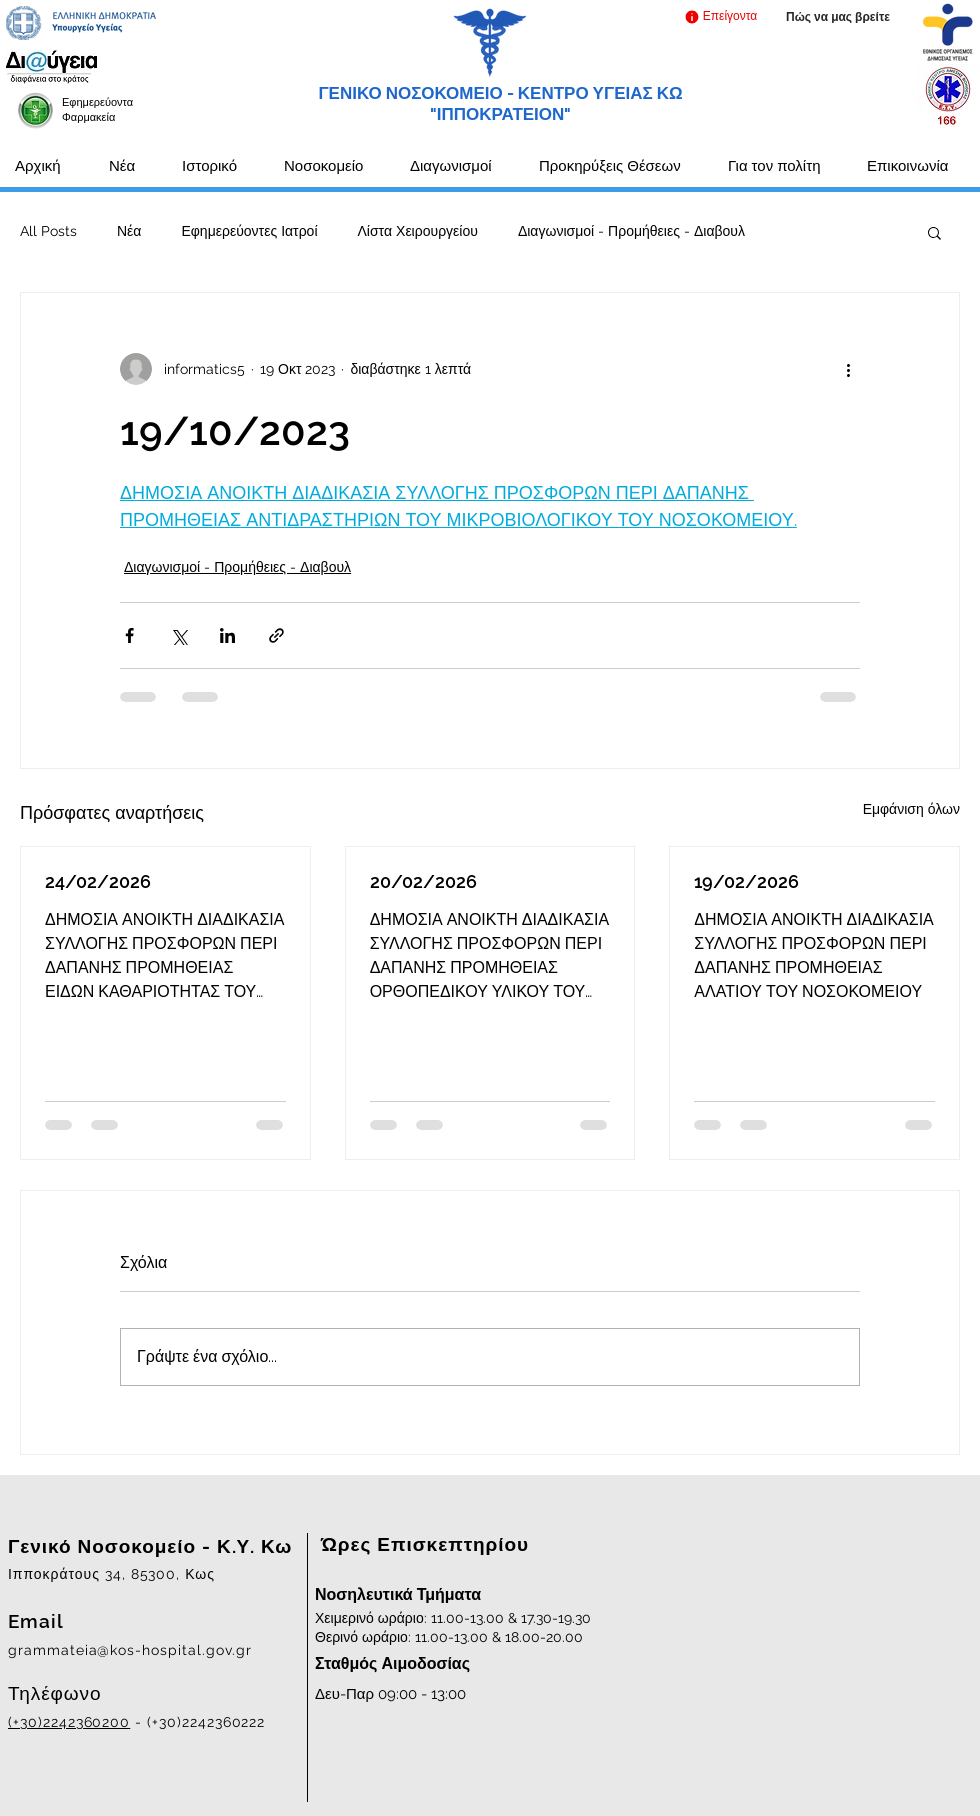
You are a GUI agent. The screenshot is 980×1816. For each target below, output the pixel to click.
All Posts (48, 231)
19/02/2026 (746, 881)
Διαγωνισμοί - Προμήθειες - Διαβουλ (631, 231)
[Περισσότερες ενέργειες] (848, 369)
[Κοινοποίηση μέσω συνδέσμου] (276, 635)
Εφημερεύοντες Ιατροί (249, 231)
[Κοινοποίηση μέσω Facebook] (129, 635)
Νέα (129, 231)
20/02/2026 (423, 881)
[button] (720, 16)
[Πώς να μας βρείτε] (838, 17)
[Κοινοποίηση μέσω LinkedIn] (227, 635)
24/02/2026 (98, 881)
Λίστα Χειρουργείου (418, 231)
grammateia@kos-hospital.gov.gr (130, 1650)
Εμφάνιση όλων (911, 809)
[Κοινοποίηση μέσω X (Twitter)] (178, 635)
